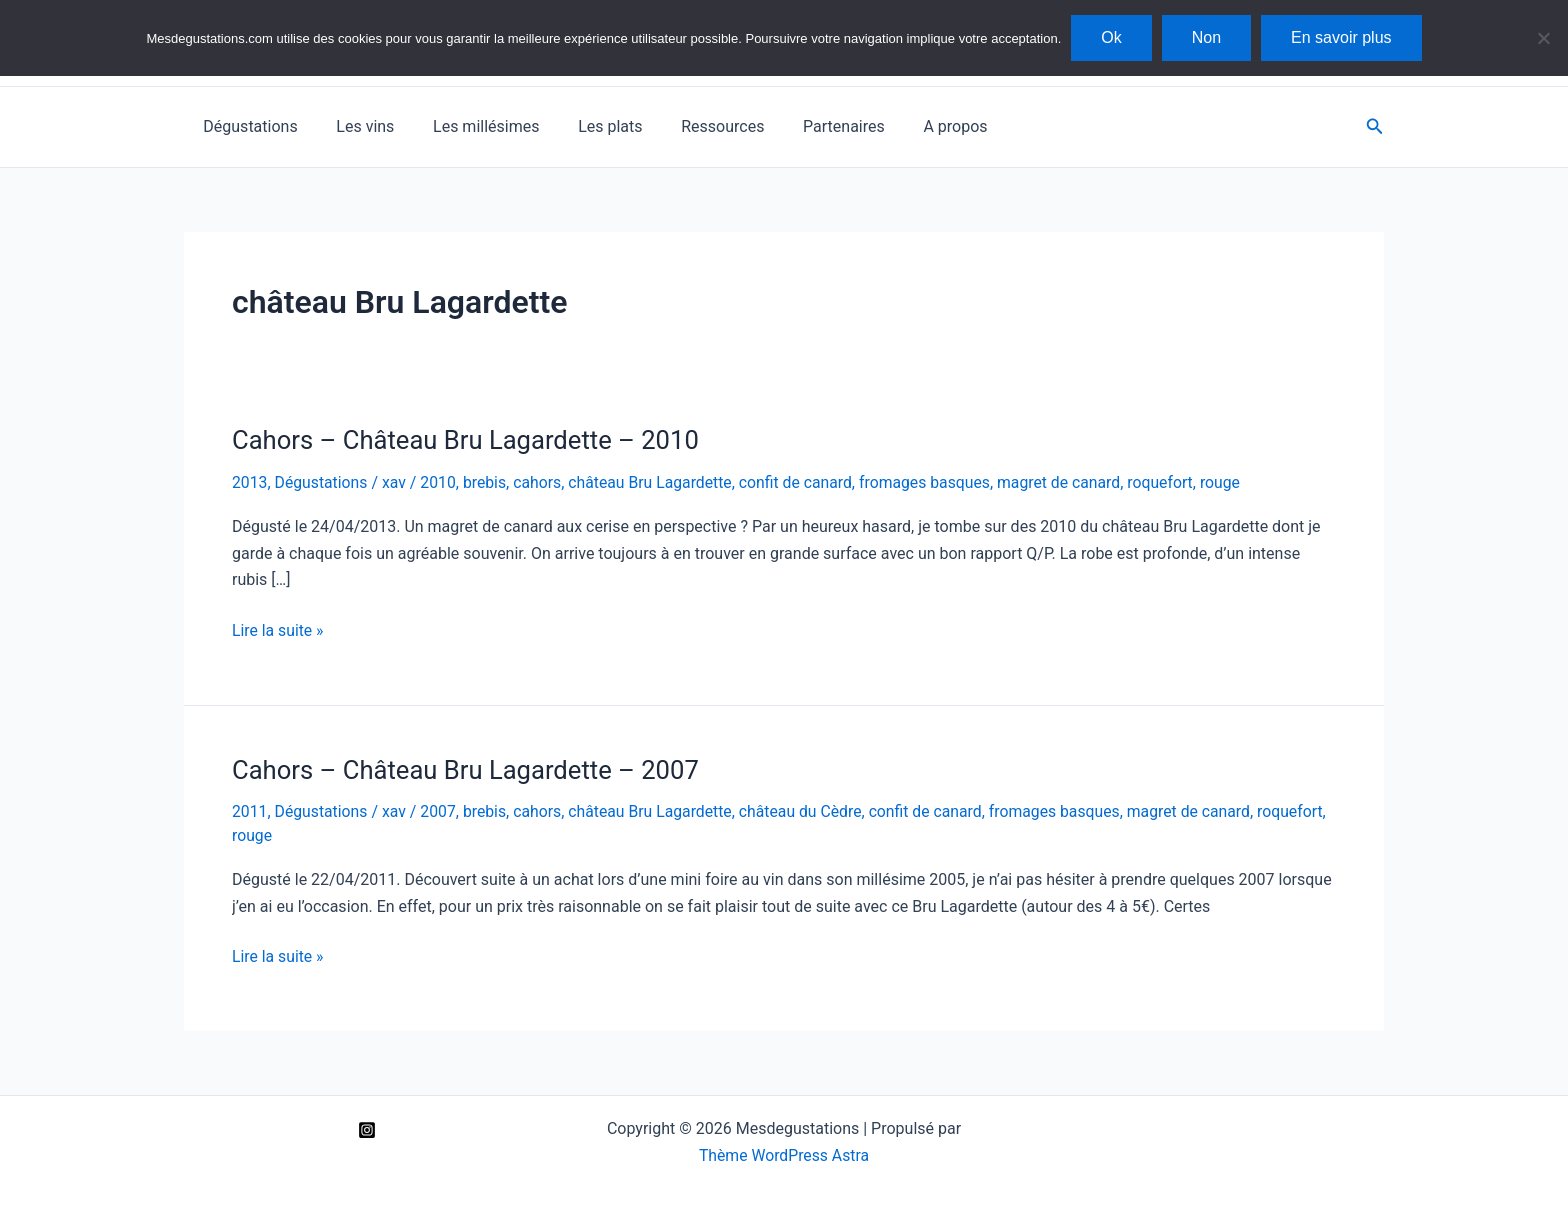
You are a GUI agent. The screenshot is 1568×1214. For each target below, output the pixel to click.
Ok (1111, 37)
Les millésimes (469, 126)
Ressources (692, 126)
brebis (488, 482)
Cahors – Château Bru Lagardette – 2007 (469, 769)
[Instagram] (367, 1128)
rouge (1234, 482)
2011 (250, 811)
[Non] (1543, 38)
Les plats (587, 126)
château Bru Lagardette (656, 482)
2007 (441, 811)
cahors (541, 482)
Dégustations (247, 126)
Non (1206, 37)
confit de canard (803, 482)
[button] (1375, 126)
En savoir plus (1341, 37)
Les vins (355, 126)
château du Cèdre (808, 811)
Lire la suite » (278, 630)
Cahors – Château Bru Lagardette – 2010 (469, 440)
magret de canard (1070, 482)
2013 (250, 482)
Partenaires (807, 126)
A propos (912, 126)
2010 (441, 482)
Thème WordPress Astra (784, 1153)
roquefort (1173, 482)
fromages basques (934, 482)
